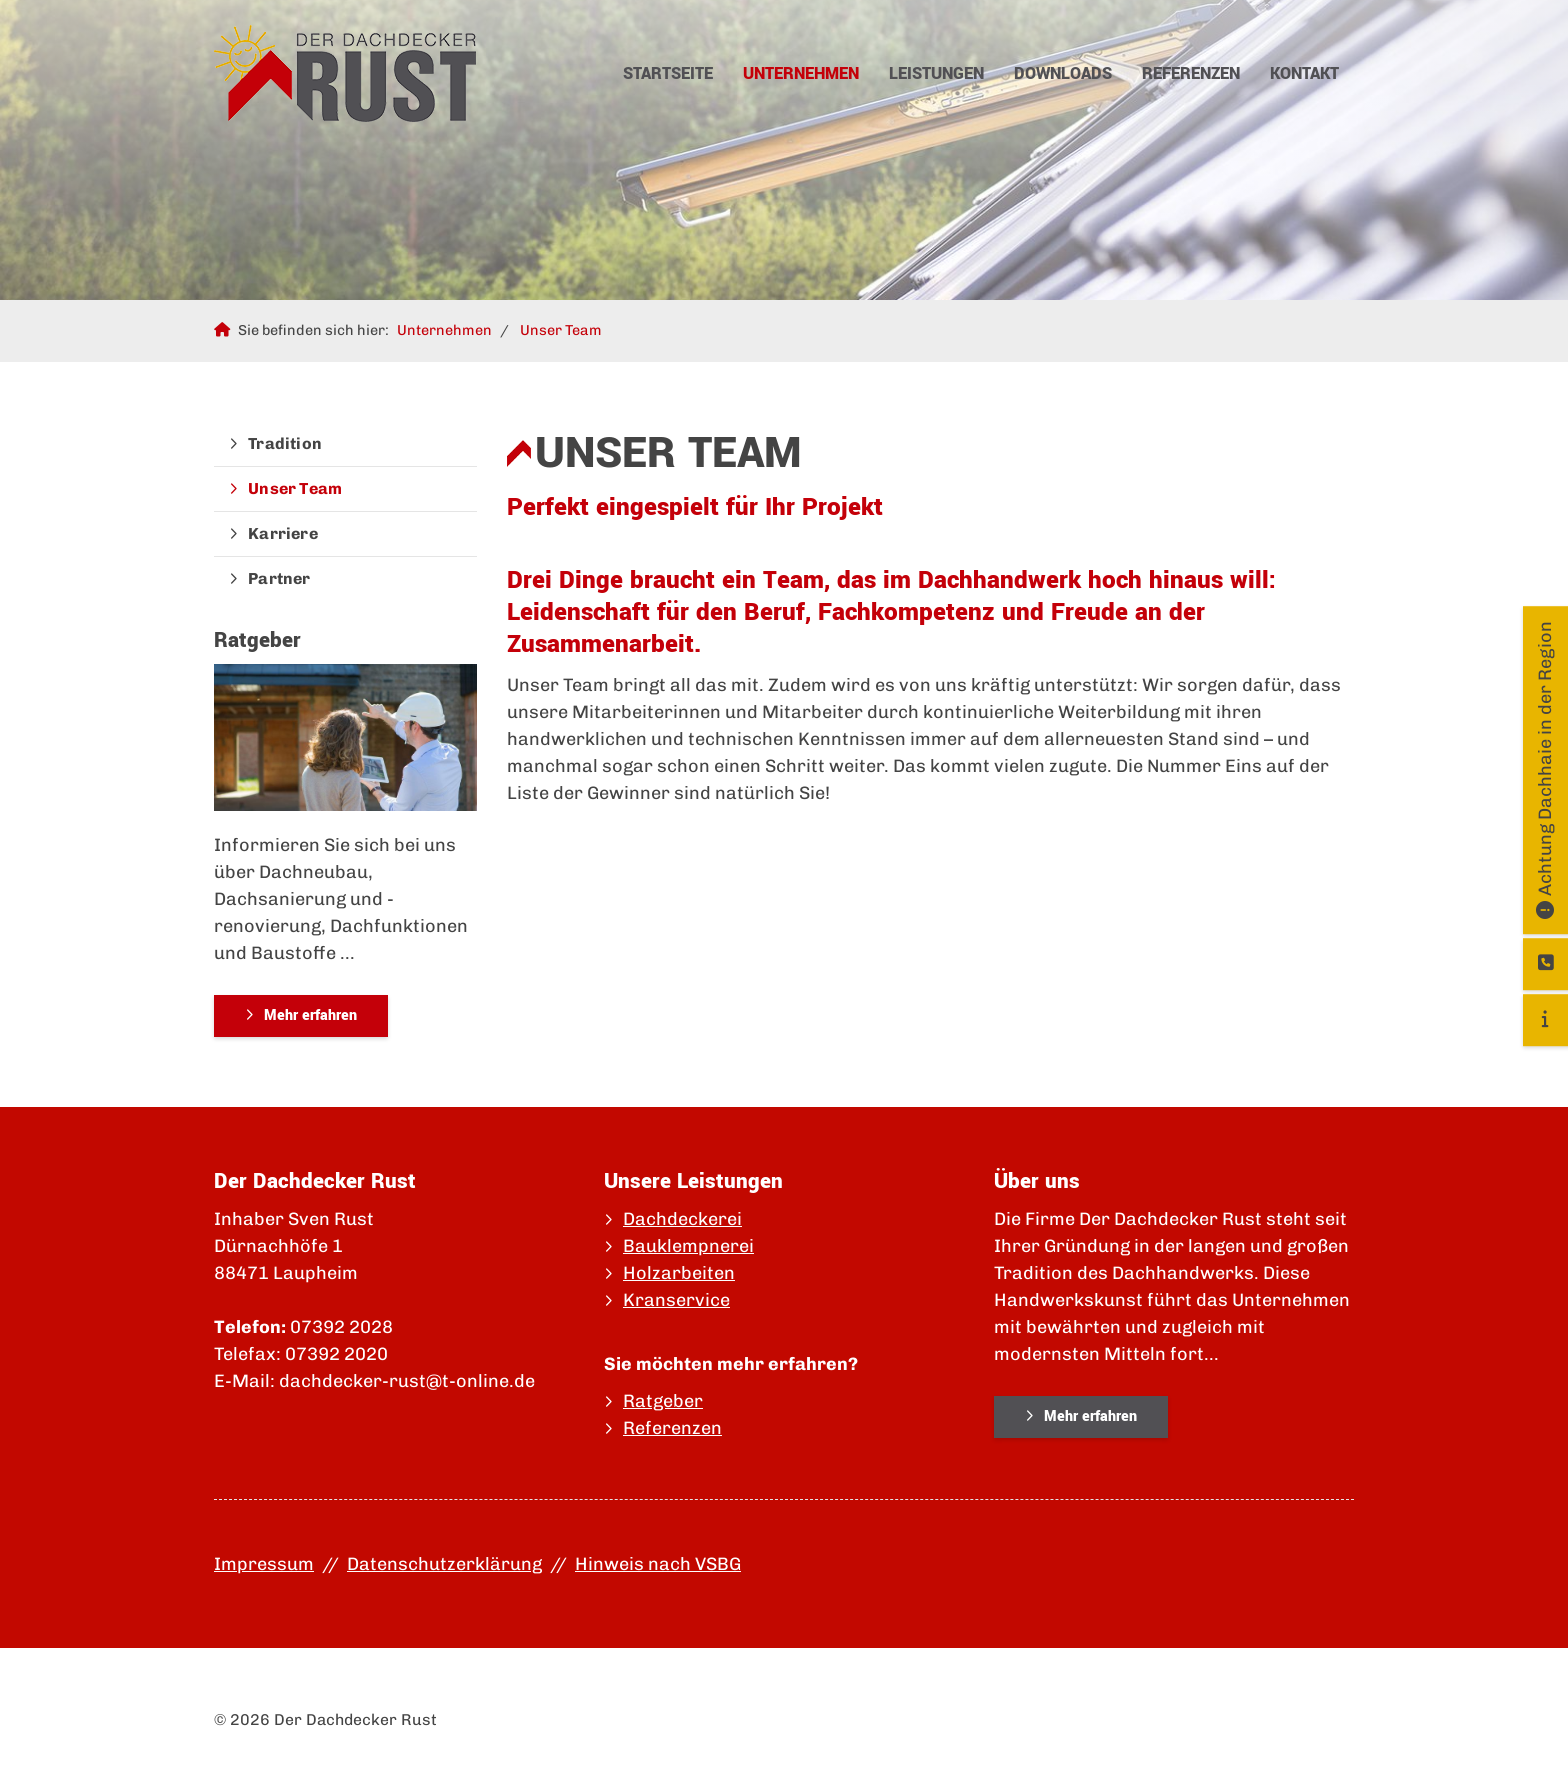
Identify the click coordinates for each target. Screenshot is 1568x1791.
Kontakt (1304, 73)
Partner (279, 578)
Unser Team (561, 330)
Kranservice (676, 1300)
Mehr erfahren (310, 1015)
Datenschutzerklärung (444, 1564)
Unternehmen (801, 73)
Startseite (668, 73)
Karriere (283, 533)
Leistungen (936, 73)
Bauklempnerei (688, 1246)
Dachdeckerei (682, 1219)
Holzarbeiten (679, 1273)
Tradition (285, 443)
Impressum (264, 1564)
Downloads (1063, 73)
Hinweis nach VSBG (658, 1564)
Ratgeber (663, 1401)
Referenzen (1191, 73)
